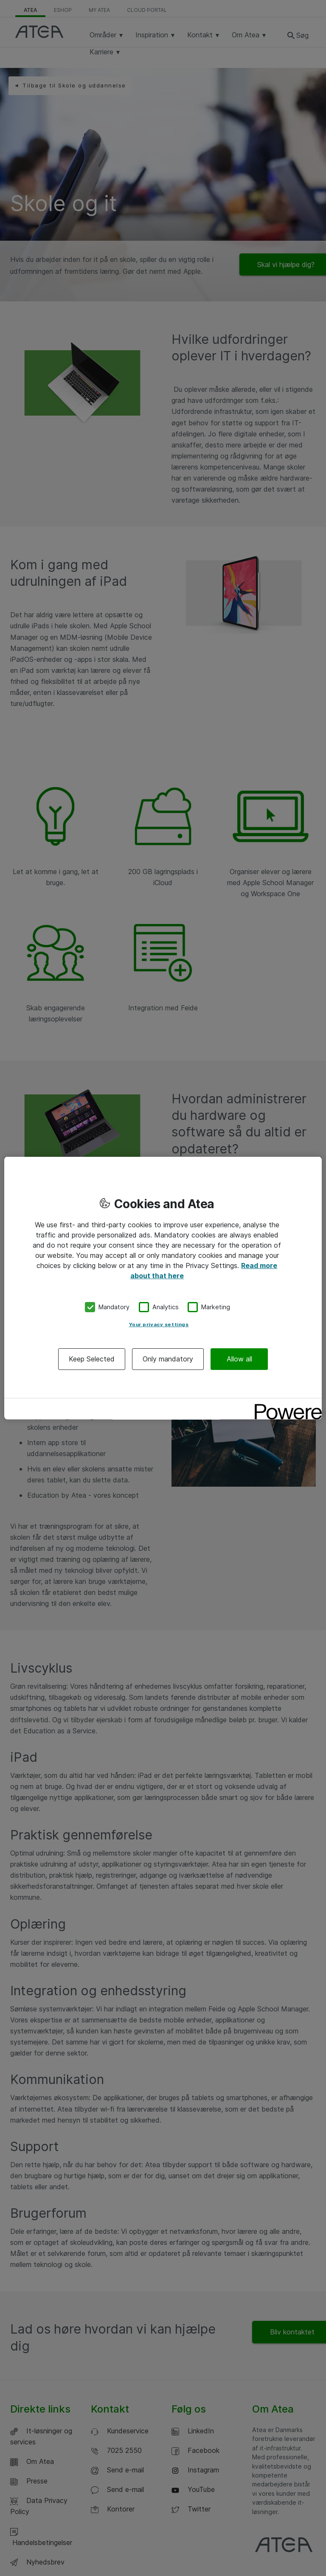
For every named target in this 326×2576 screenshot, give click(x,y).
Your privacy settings (159, 1324)
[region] (163, 1288)
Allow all (239, 1358)
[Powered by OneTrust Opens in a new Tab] (285, 1405)
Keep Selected (92, 1358)
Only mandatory (168, 1358)
